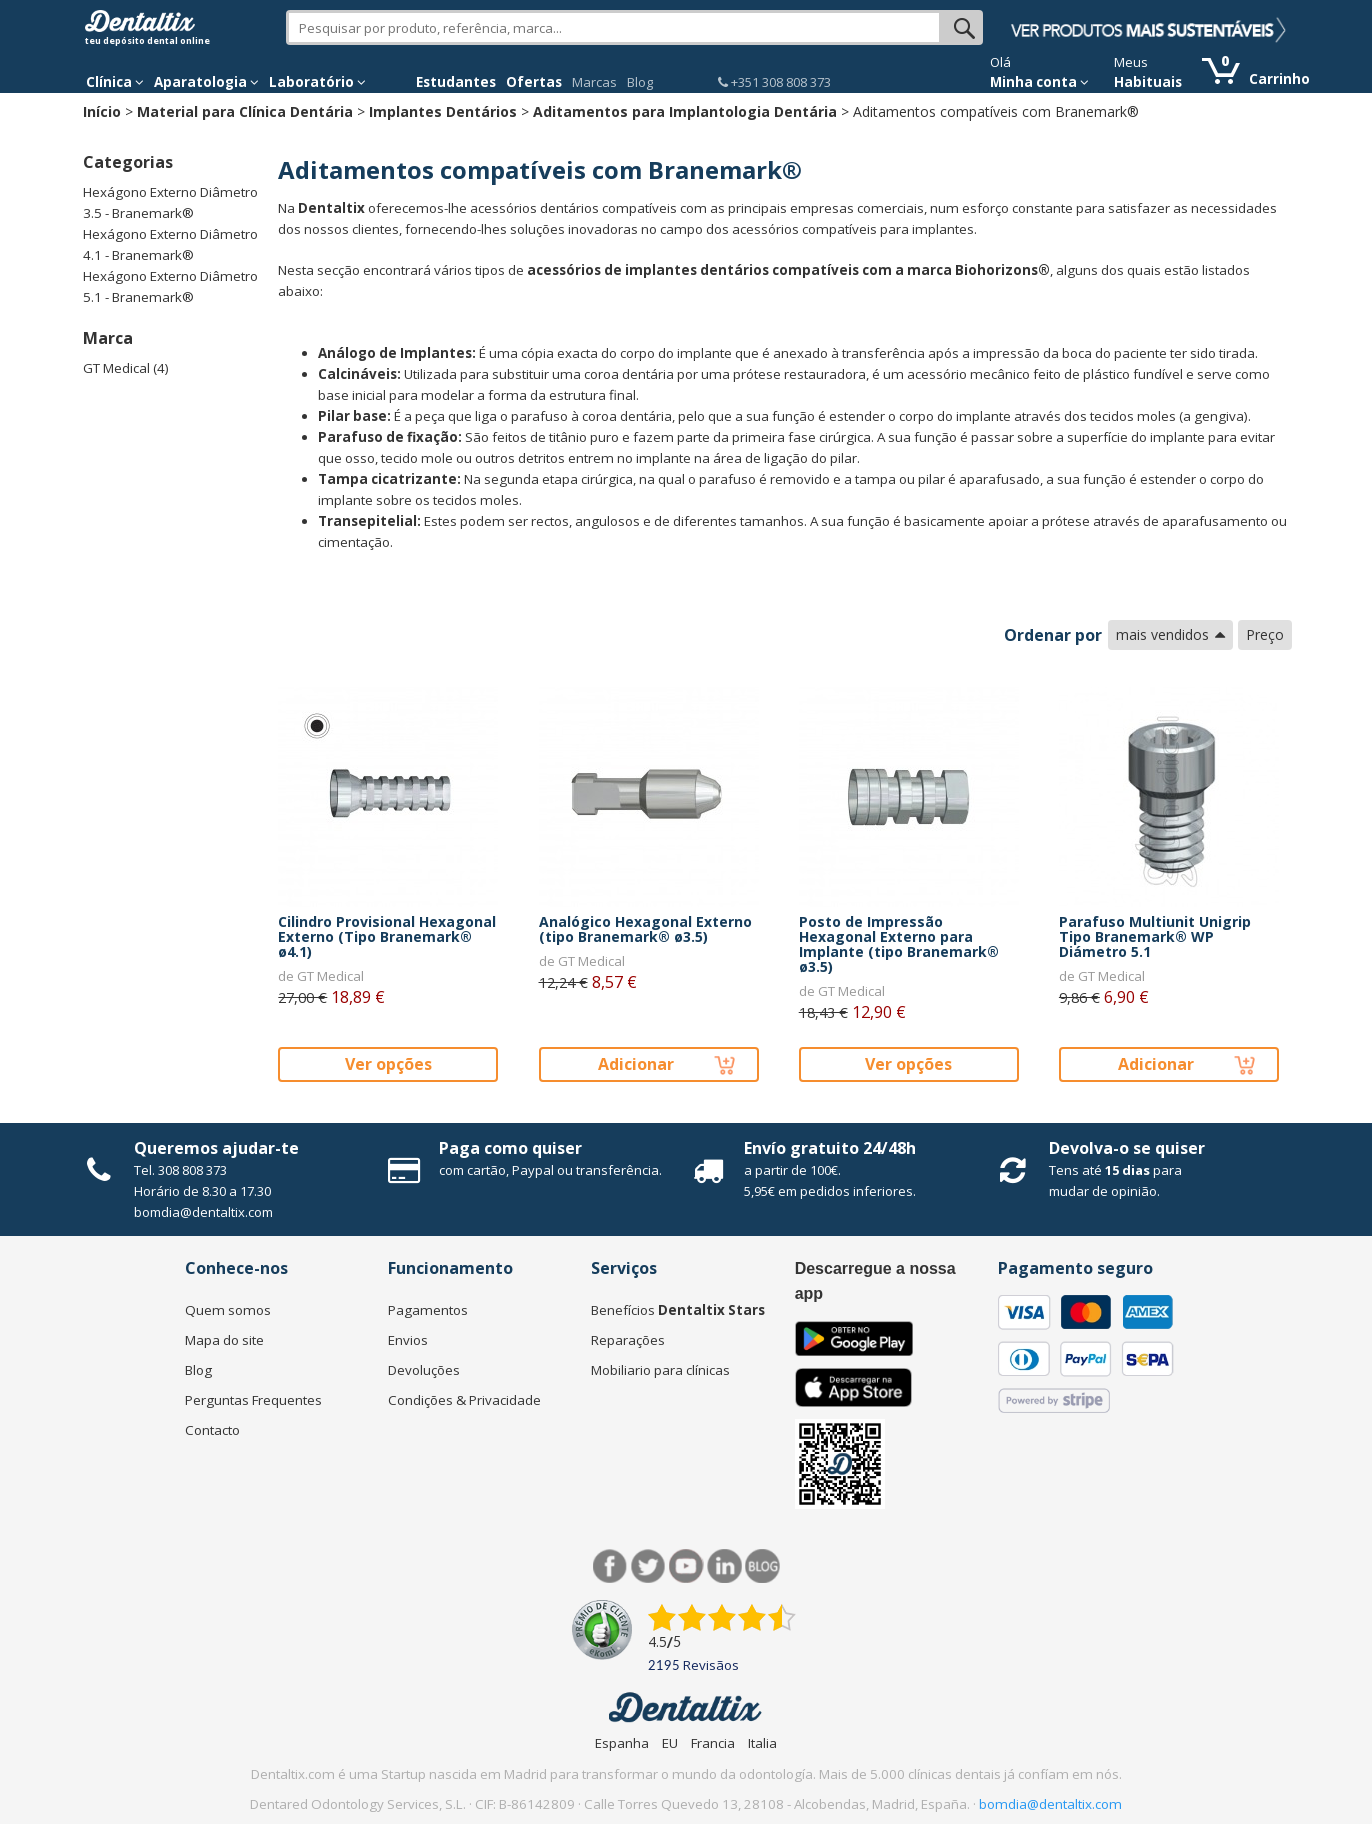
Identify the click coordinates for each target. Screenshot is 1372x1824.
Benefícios (678, 1310)
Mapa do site (224, 1340)
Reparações (628, 1340)
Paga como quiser (510, 1148)
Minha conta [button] (1039, 82)
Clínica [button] (115, 82)
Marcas (594, 82)
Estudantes (456, 82)
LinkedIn (724, 1566)
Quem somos (228, 1310)
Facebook (610, 1566)
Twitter (648, 1566)
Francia (713, 1743)
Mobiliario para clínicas (660, 1370)
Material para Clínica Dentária (245, 111)
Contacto (212, 1430)
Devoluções (424, 1370)
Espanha (622, 1743)
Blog (640, 82)
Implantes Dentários (443, 111)
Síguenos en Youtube (686, 1566)
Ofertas (534, 82)
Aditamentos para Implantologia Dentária (685, 111)
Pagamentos (428, 1310)
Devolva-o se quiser (1127, 1148)
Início (102, 111)
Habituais (1148, 82)
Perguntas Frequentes (253, 1400)
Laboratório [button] (317, 82)
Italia (762, 1743)
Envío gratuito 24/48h (830, 1148)
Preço (1265, 634)
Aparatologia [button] (206, 82)
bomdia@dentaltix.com (203, 1212)
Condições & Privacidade (464, 1400)
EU (670, 1743)
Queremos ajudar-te (216, 1148)
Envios (408, 1340)
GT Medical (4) (126, 368)
